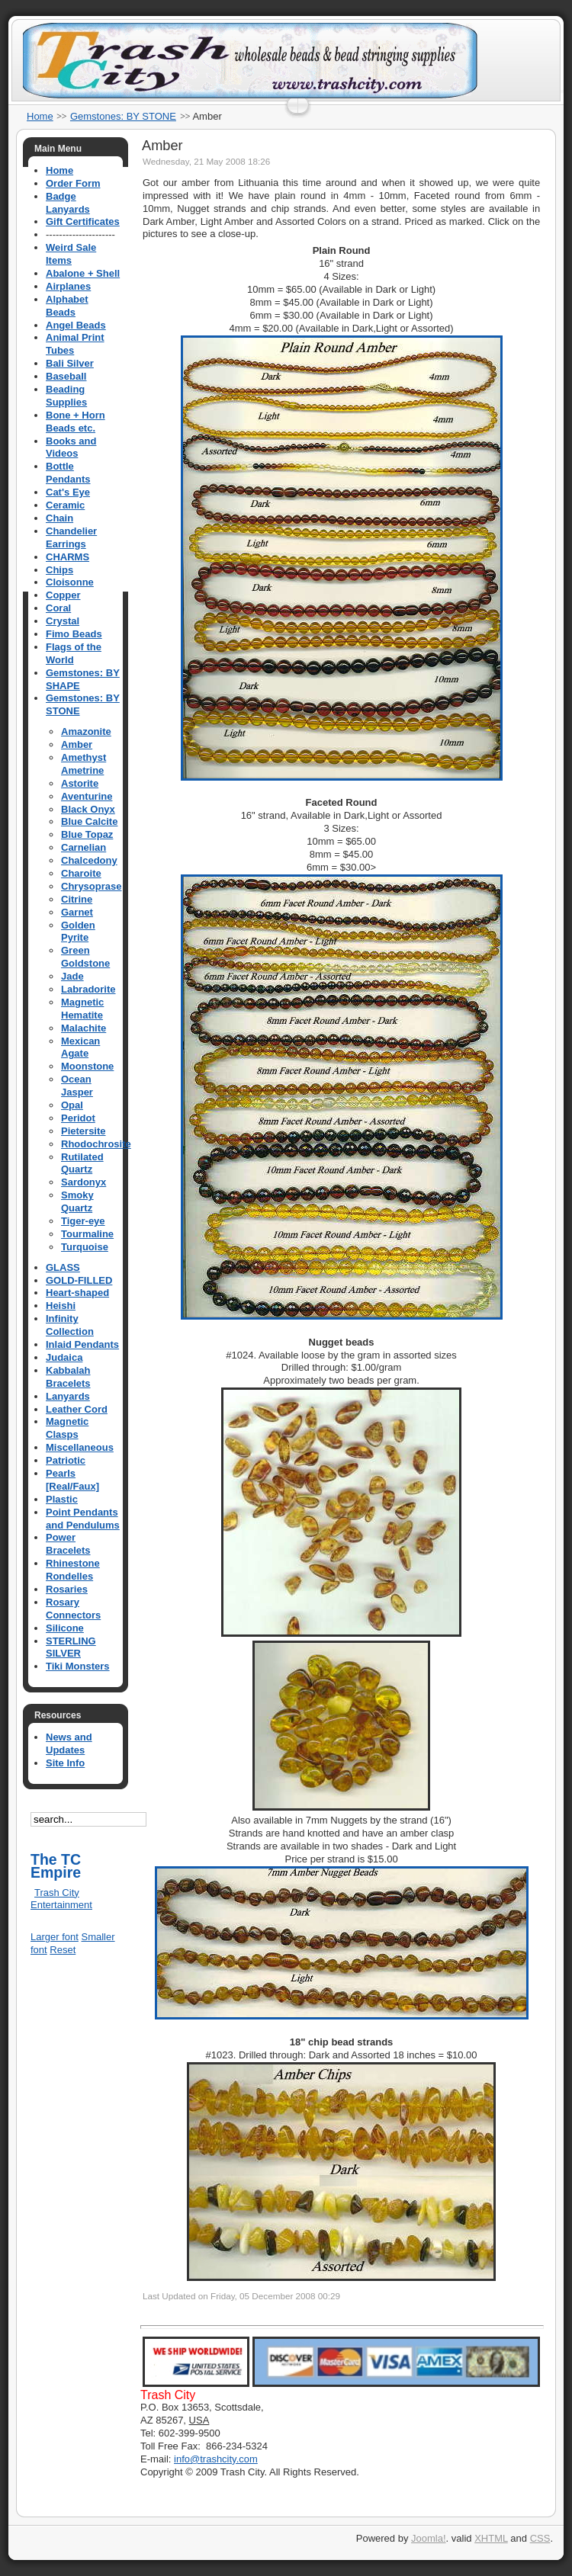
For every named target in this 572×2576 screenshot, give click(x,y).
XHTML (491, 2538)
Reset (63, 1949)
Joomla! (428, 2538)
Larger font (55, 1936)
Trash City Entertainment (61, 1899)
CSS (540, 2538)
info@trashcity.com (216, 2459)
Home (40, 116)
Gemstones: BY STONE (123, 116)
